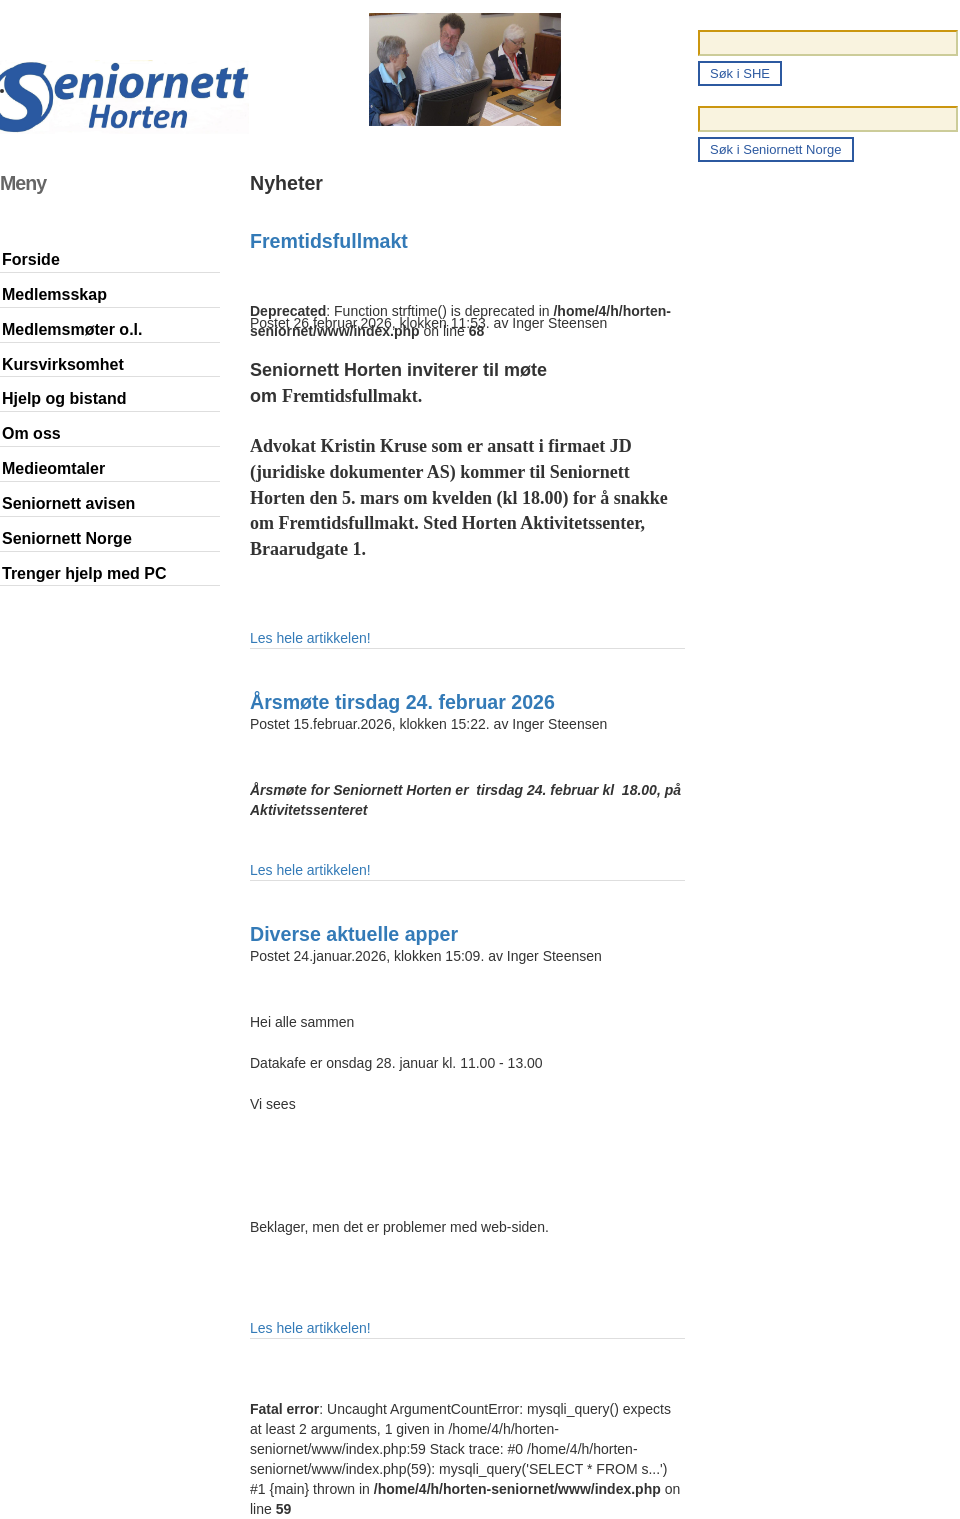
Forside (31, 259)
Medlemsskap (54, 294)
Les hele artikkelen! (310, 638)
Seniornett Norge (67, 538)
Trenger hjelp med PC (84, 573)
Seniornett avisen (68, 503)
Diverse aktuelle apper (354, 934)
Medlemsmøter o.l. (72, 329)
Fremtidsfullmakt (329, 241)
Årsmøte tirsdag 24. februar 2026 (402, 702)
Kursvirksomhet (63, 364)
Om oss (31, 433)
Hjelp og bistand (64, 398)
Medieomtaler (53, 468)
